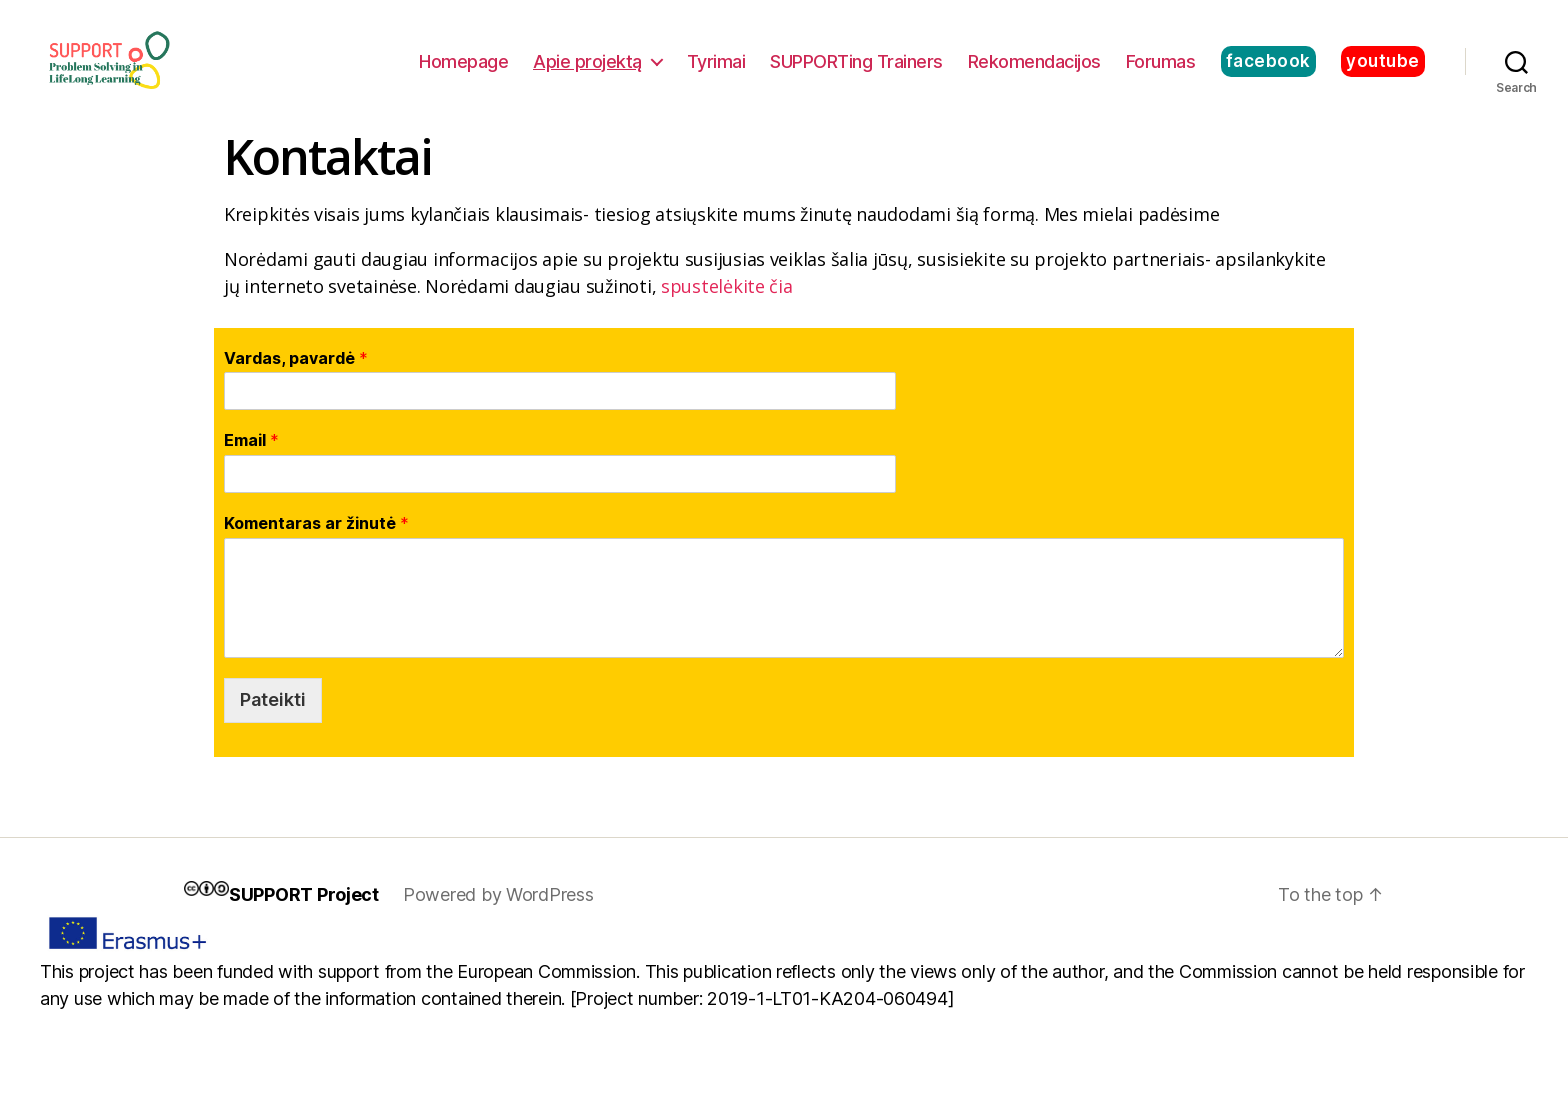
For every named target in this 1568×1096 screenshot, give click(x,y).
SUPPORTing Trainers (856, 72)
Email (251, 464)
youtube (1383, 72)
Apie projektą (587, 72)
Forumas (1161, 72)
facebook (1269, 72)
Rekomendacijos (1034, 72)
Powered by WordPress (498, 917)
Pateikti (273, 722)
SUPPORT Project (304, 917)
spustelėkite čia (727, 309)
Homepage (463, 72)
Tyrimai (716, 72)
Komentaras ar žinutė (316, 547)
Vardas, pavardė (296, 381)
